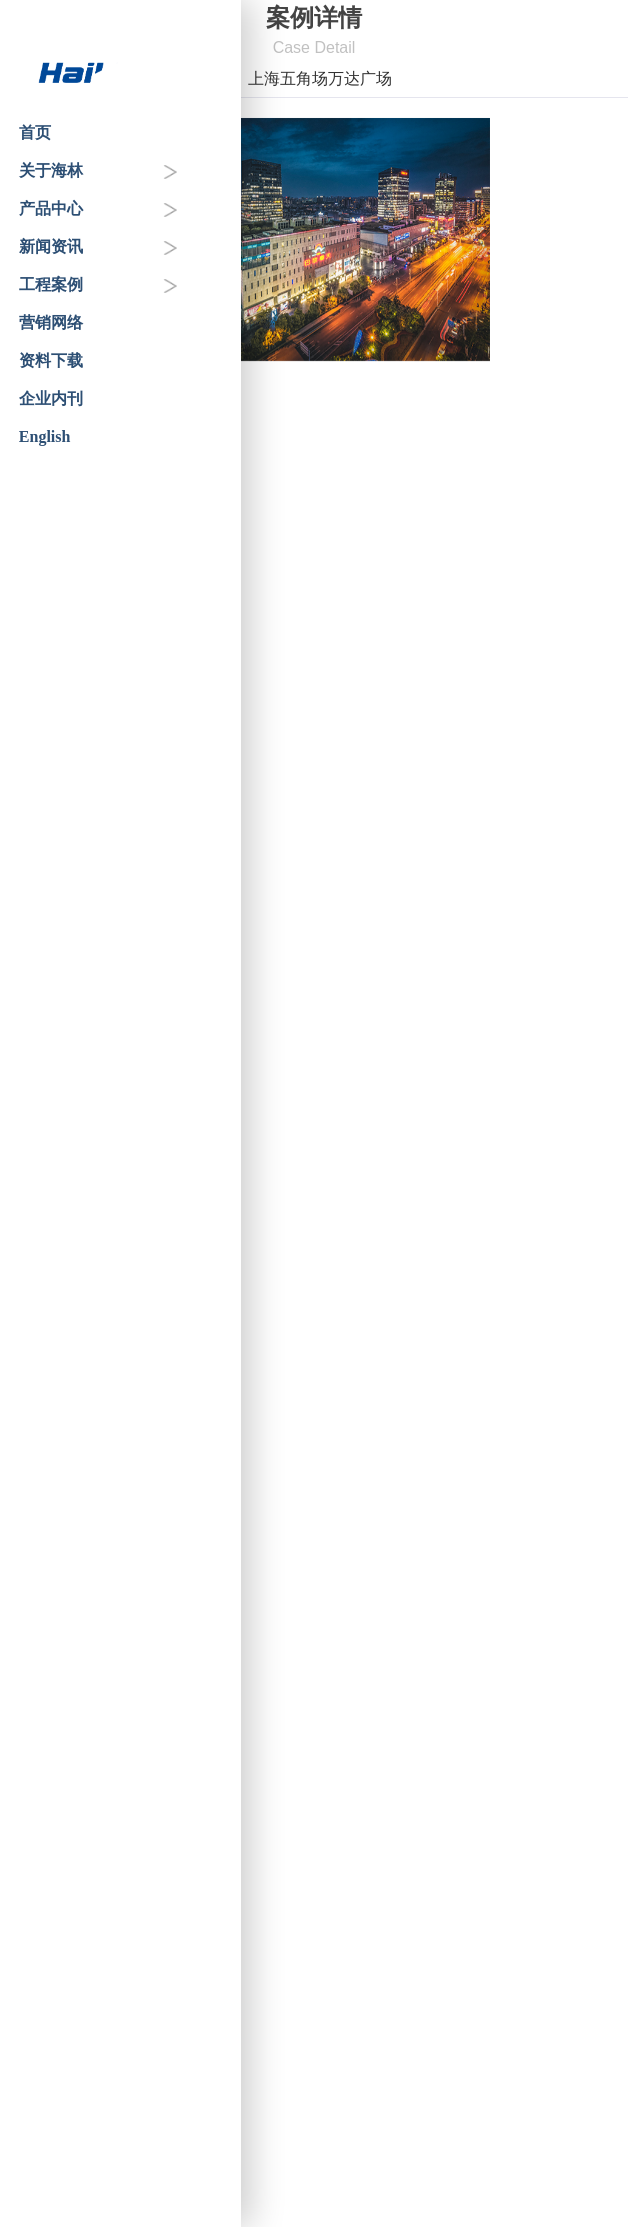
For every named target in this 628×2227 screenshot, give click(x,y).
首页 (35, 132)
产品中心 (51, 208)
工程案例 (51, 284)
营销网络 (51, 322)
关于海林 (51, 170)
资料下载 (51, 360)
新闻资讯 (51, 246)
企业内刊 (51, 398)
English (45, 436)
